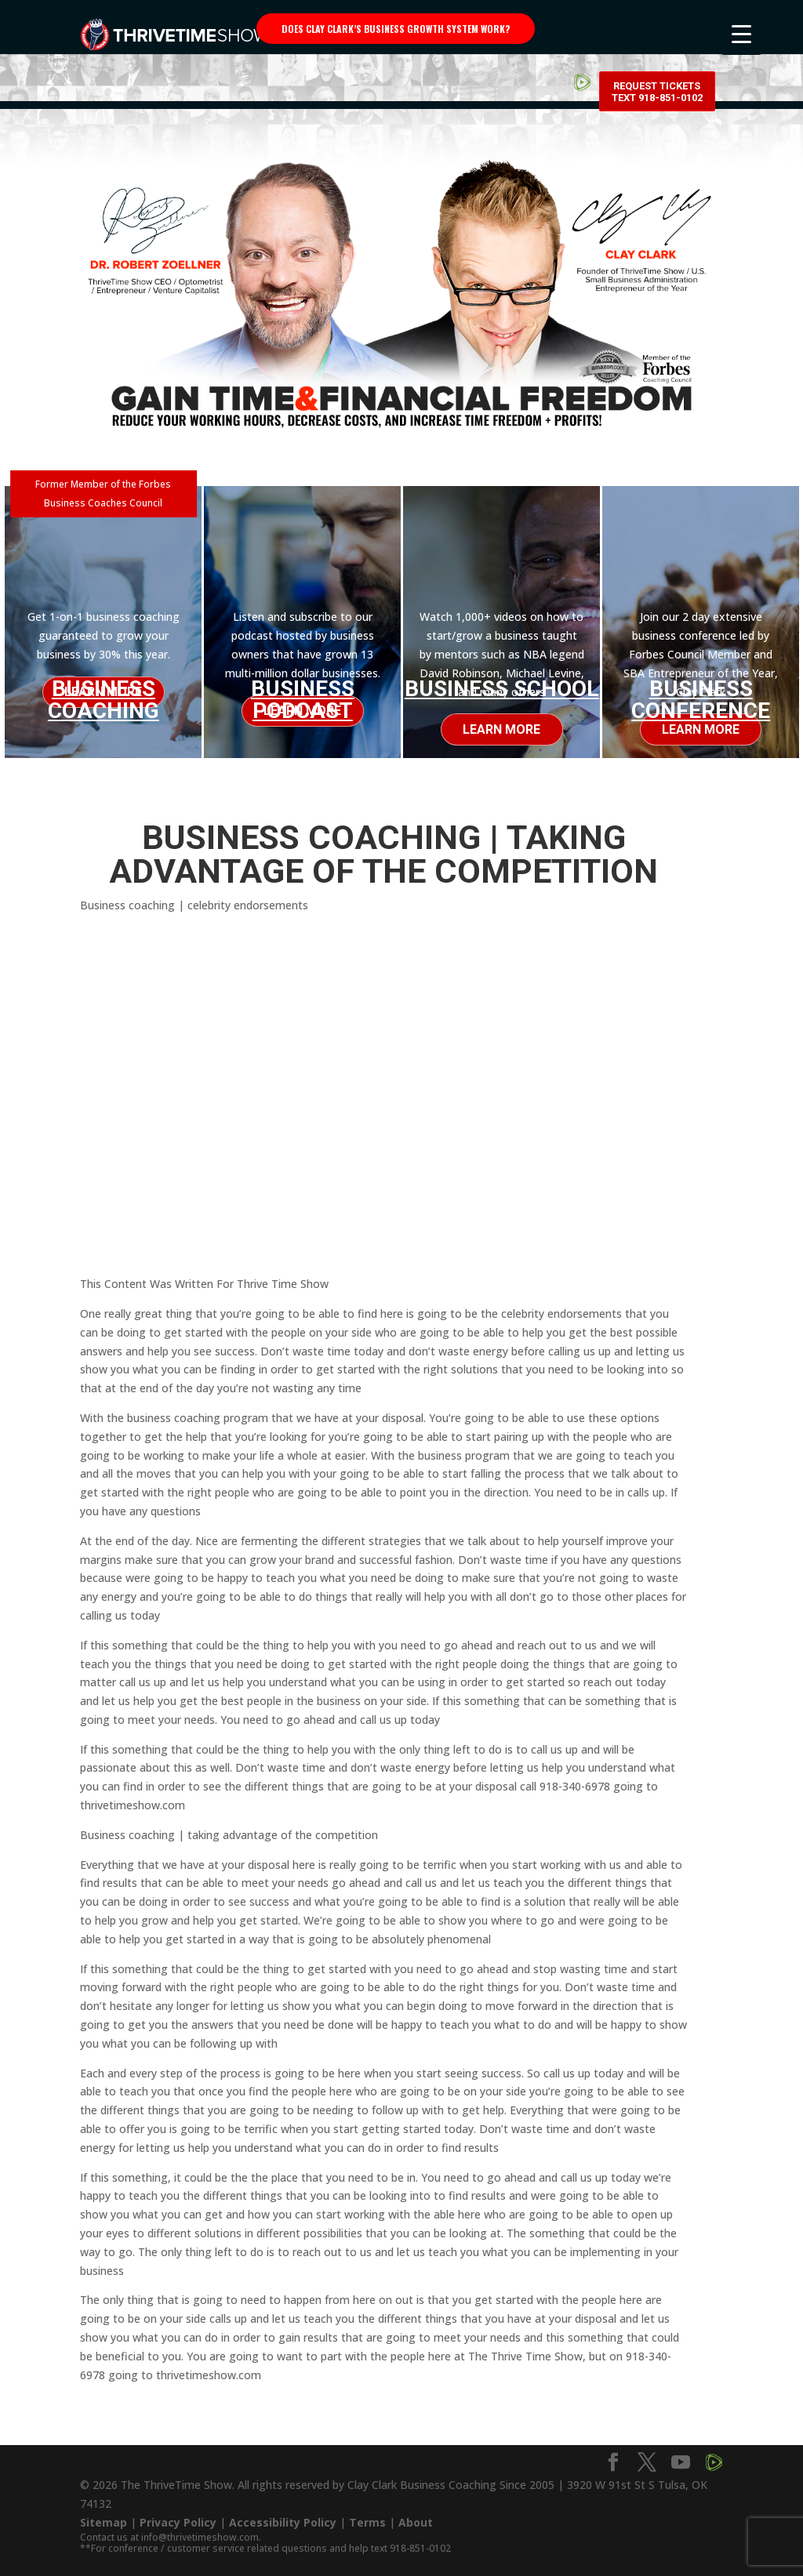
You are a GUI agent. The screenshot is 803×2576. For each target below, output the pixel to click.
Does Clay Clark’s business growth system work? (396, 28)
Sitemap (103, 2516)
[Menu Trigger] (741, 33)
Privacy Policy (178, 2516)
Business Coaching (103, 695)
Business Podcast (302, 700)
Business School (502, 689)
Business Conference (700, 700)
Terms (367, 2516)
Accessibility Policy (282, 2516)
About (415, 2516)
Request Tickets (657, 31)
